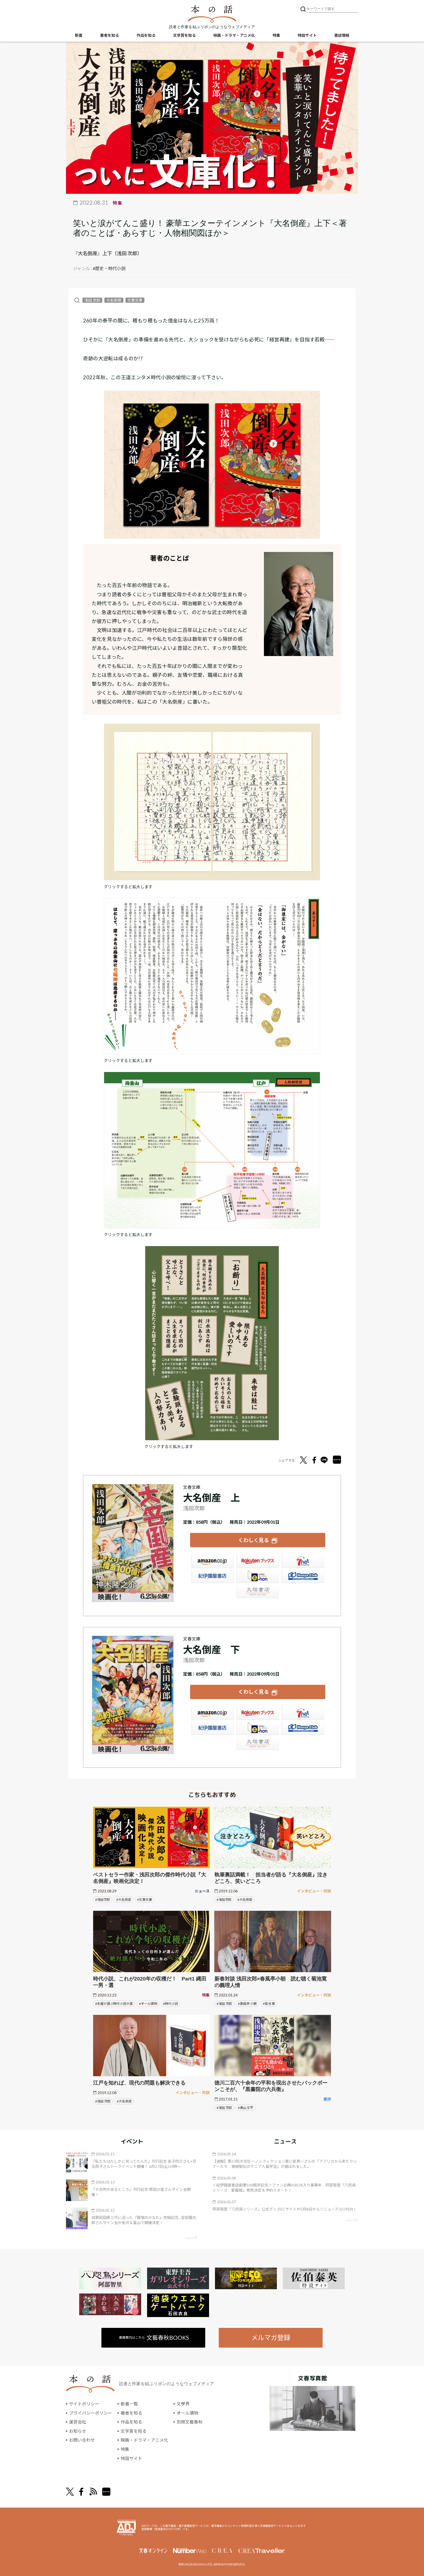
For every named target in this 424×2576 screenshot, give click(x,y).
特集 (276, 35)
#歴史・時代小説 (109, 268)
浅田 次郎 (92, 300)
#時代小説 (170, 2003)
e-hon (258, 1576)
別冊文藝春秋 (190, 2421)
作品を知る (146, 35)
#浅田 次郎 (224, 2003)
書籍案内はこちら (154, 2337)
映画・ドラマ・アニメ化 (234, 35)
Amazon (212, 1561)
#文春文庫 (144, 1899)
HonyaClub (303, 1576)
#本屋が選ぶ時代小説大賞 (114, 2003)
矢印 (191, 2237)
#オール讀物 (148, 2003)
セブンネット (303, 1561)
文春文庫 (135, 300)
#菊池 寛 (269, 2003)
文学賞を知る (184, 35)
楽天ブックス (258, 1561)
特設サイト (307, 35)
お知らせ (77, 2431)
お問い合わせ (82, 2439)
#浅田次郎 (102, 1899)
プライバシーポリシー (90, 2412)
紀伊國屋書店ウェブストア (212, 1576)
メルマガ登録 (270, 2337)
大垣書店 (258, 1591)
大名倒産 (113, 300)
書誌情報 (341, 35)
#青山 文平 (245, 2107)
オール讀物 (187, 2412)
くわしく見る (253, 1540)
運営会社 (77, 2421)
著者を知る (109, 35)
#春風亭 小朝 (247, 2003)
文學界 (183, 2403)
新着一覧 (129, 2403)
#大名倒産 (123, 1899)
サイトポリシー (84, 2403)
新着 (78, 35)
